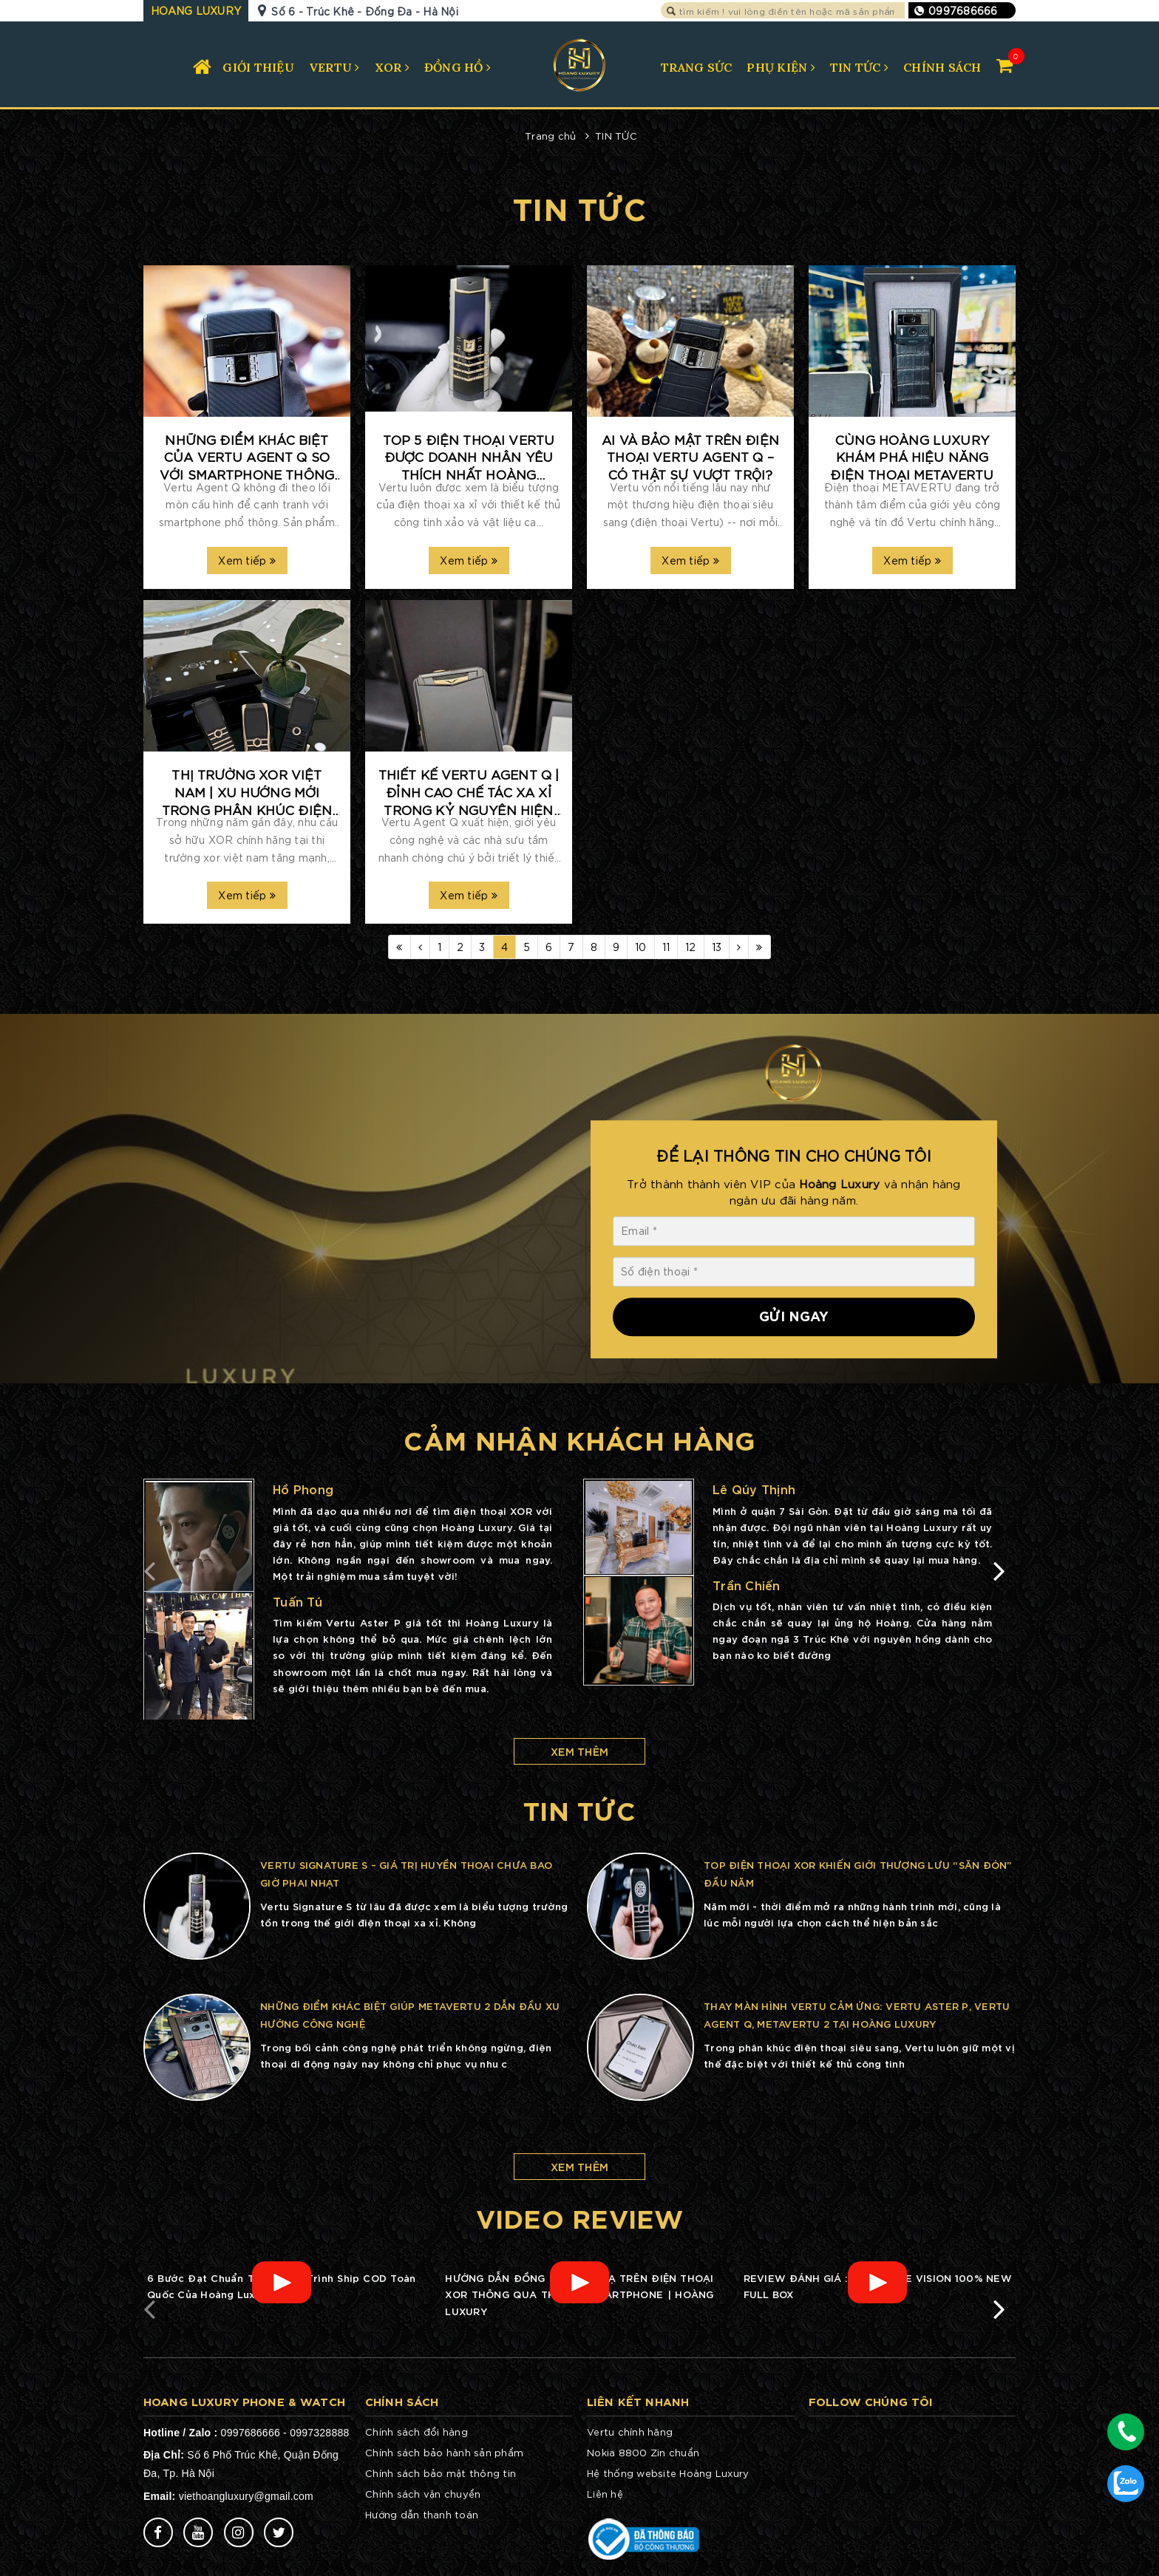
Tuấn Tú (297, 1601)
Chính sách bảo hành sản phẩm (444, 2452)
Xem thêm (579, 1751)
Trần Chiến (747, 1584)
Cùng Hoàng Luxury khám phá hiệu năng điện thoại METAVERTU (911, 457)
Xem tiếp (247, 560)
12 (690, 946)
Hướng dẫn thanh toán (421, 2514)
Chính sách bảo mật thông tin (440, 2473)
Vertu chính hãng (630, 2431)
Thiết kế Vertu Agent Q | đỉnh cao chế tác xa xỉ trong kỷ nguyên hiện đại (469, 792)
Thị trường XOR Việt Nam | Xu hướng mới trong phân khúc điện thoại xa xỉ (247, 792)
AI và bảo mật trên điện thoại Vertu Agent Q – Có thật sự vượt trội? (690, 457)
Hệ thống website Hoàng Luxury (668, 2473)
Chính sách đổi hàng (416, 2431)
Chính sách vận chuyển (422, 2493)
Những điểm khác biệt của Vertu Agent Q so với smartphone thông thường (247, 457)
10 (641, 946)
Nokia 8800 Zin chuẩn (643, 2452)
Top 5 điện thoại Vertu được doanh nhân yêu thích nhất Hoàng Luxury (469, 457)
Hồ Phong (303, 1488)
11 (666, 946)
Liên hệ (605, 2493)
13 (717, 946)
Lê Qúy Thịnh (754, 1488)
